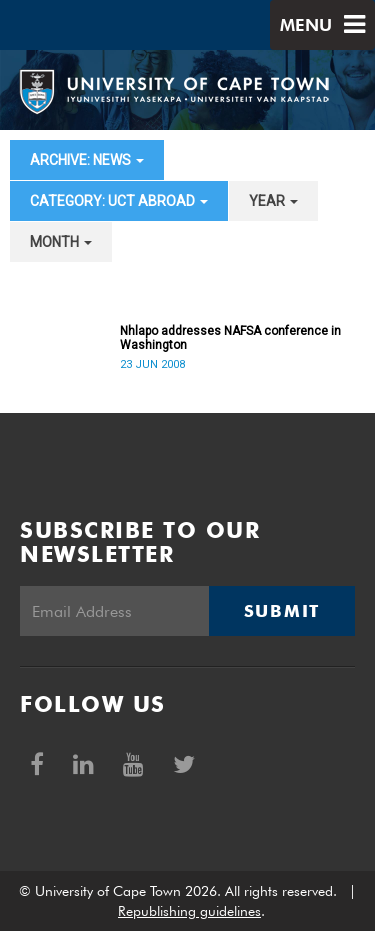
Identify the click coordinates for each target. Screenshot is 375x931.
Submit (282, 611)
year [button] (273, 201)
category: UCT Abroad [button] (119, 201)
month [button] (61, 242)
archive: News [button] (87, 160)
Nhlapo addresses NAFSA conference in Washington (230, 338)
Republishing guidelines (189, 911)
